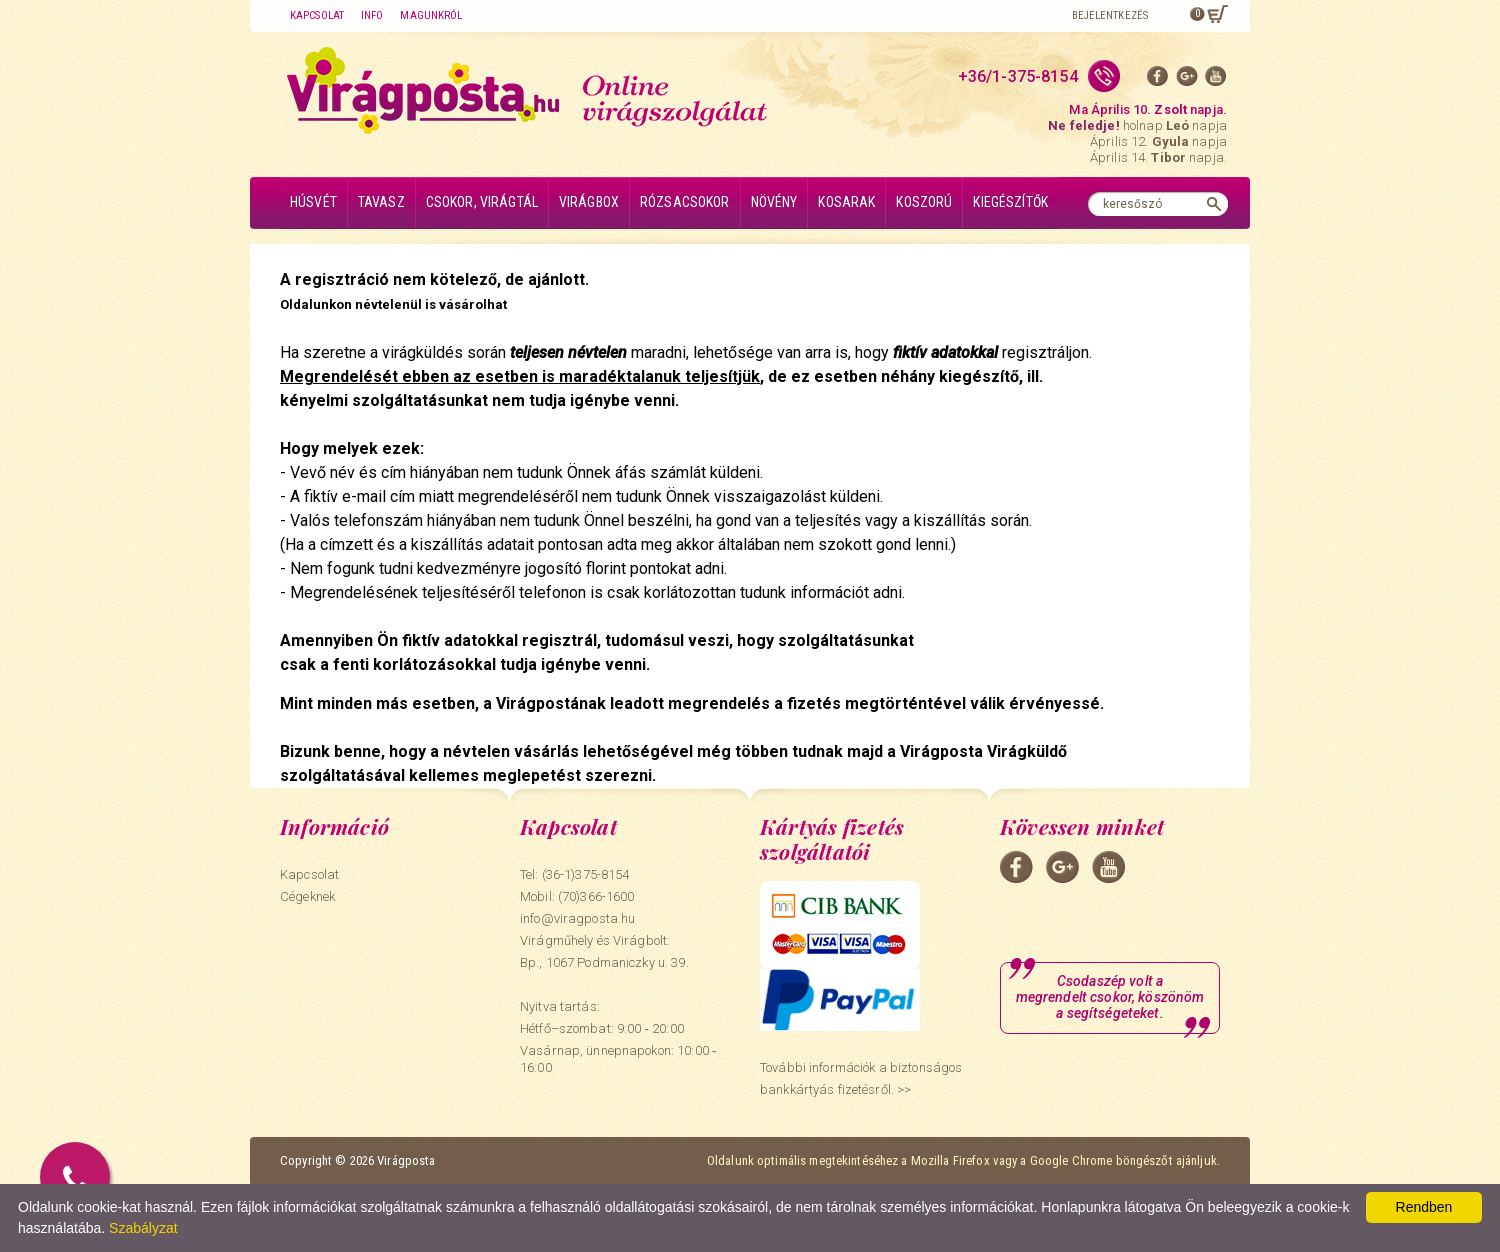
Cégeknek (307, 896)
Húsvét (313, 202)
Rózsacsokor (685, 202)
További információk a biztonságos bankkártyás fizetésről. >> (861, 1078)
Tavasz (381, 202)
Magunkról (431, 15)
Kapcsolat (317, 15)
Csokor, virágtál (482, 202)
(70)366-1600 (596, 896)
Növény (774, 202)
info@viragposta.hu (577, 918)
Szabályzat (143, 1228)
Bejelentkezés (1110, 15)
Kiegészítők (1010, 202)
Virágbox (589, 202)
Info (372, 15)
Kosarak (846, 202)
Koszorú (924, 202)
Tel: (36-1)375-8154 (574, 874)
